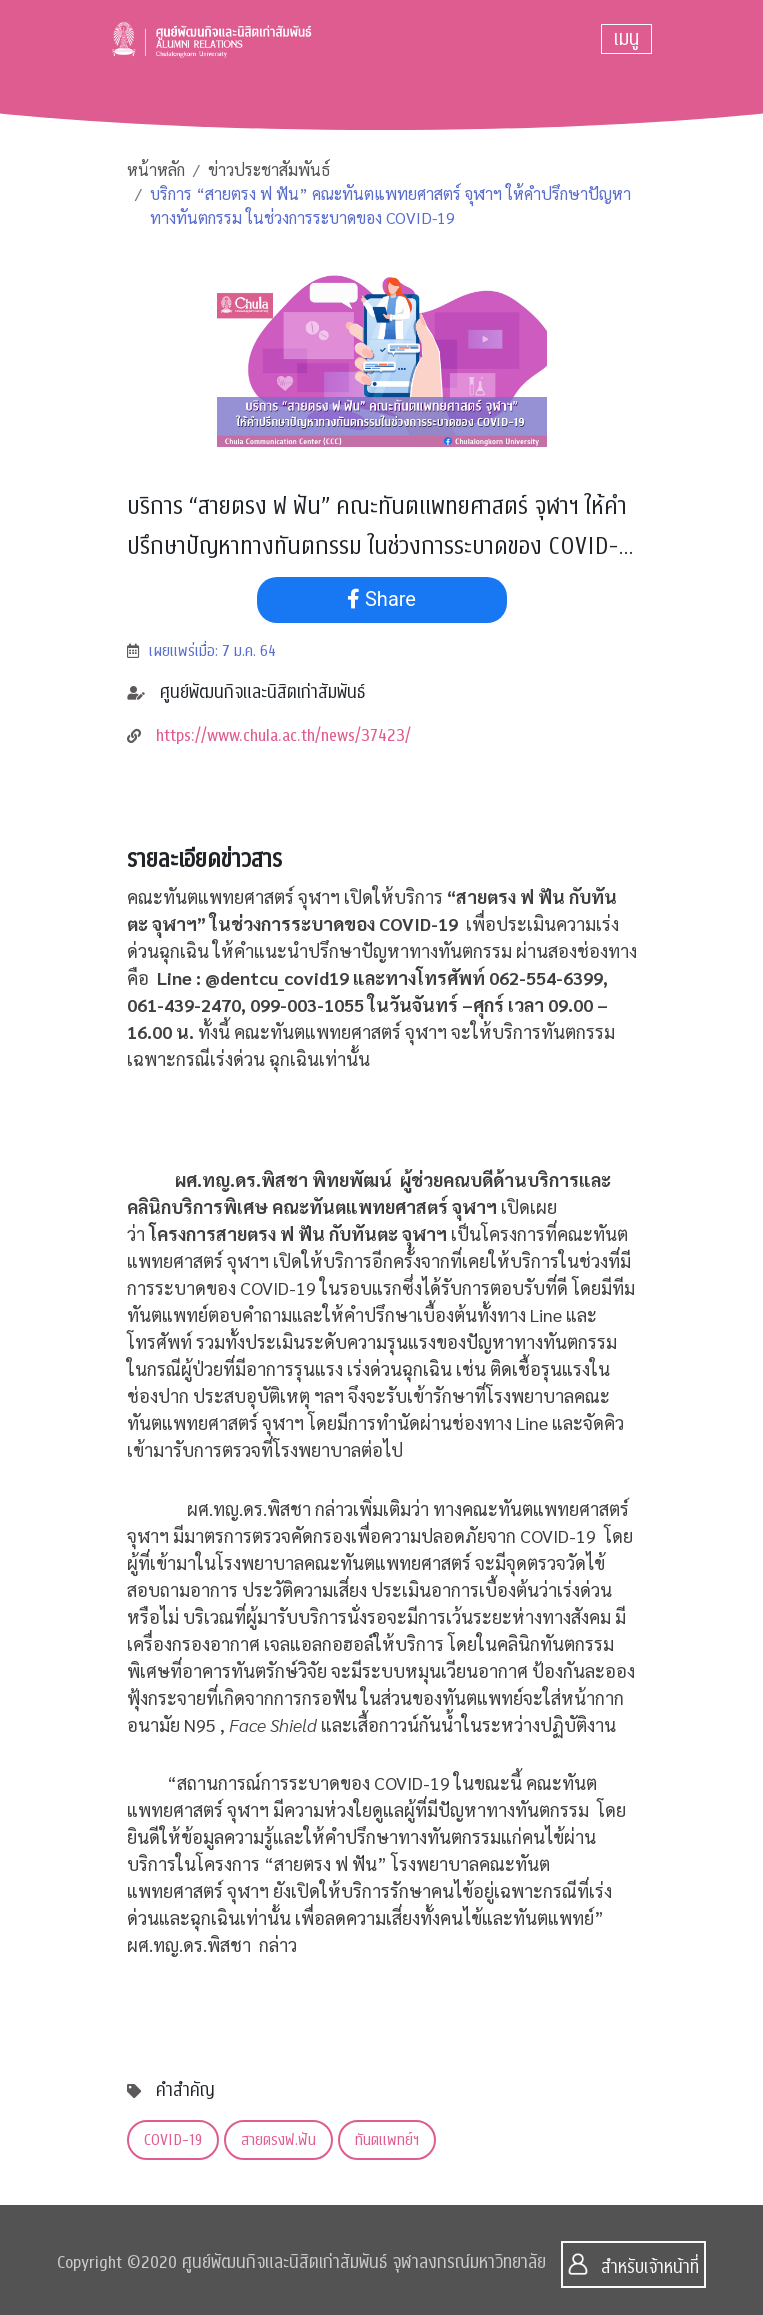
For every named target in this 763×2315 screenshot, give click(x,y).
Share (381, 599)
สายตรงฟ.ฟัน (278, 2140)
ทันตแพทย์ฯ (387, 2140)
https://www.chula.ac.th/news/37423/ (283, 735)
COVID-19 (173, 2140)
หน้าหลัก (156, 169)
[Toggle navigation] (626, 39)
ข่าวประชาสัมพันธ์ (269, 169)
